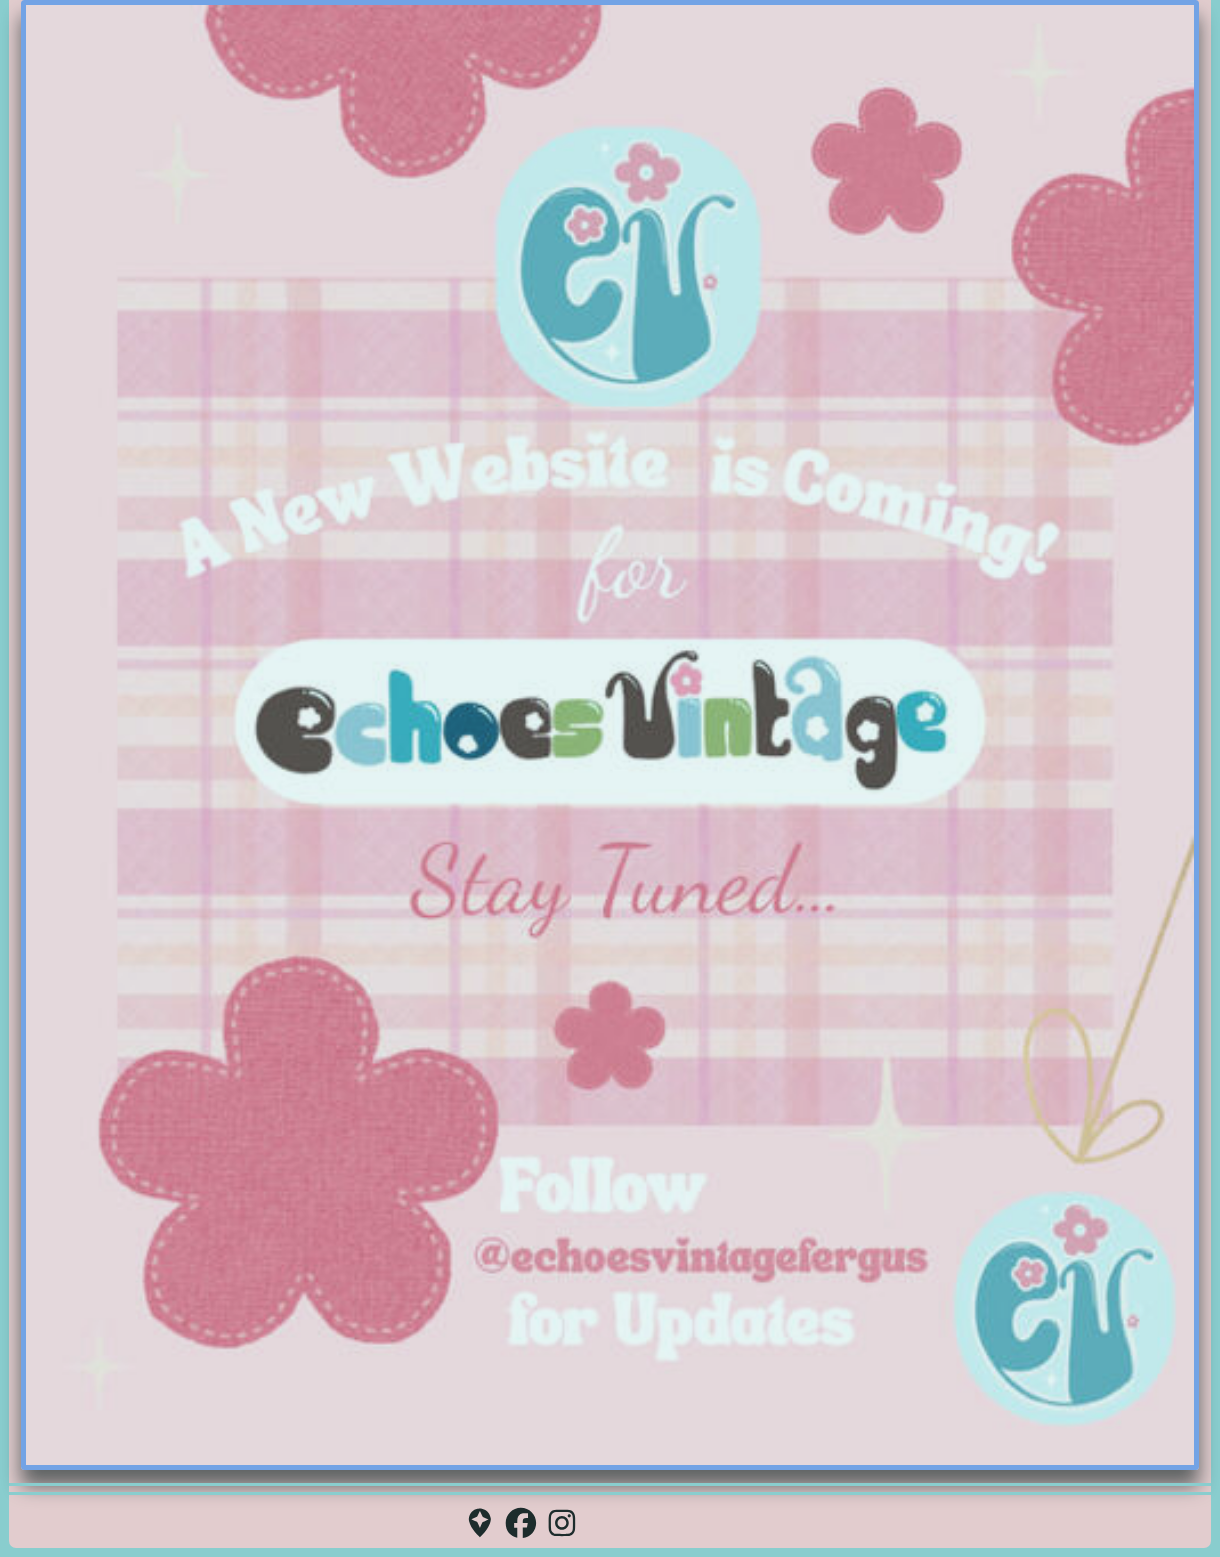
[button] (480, 1523)
